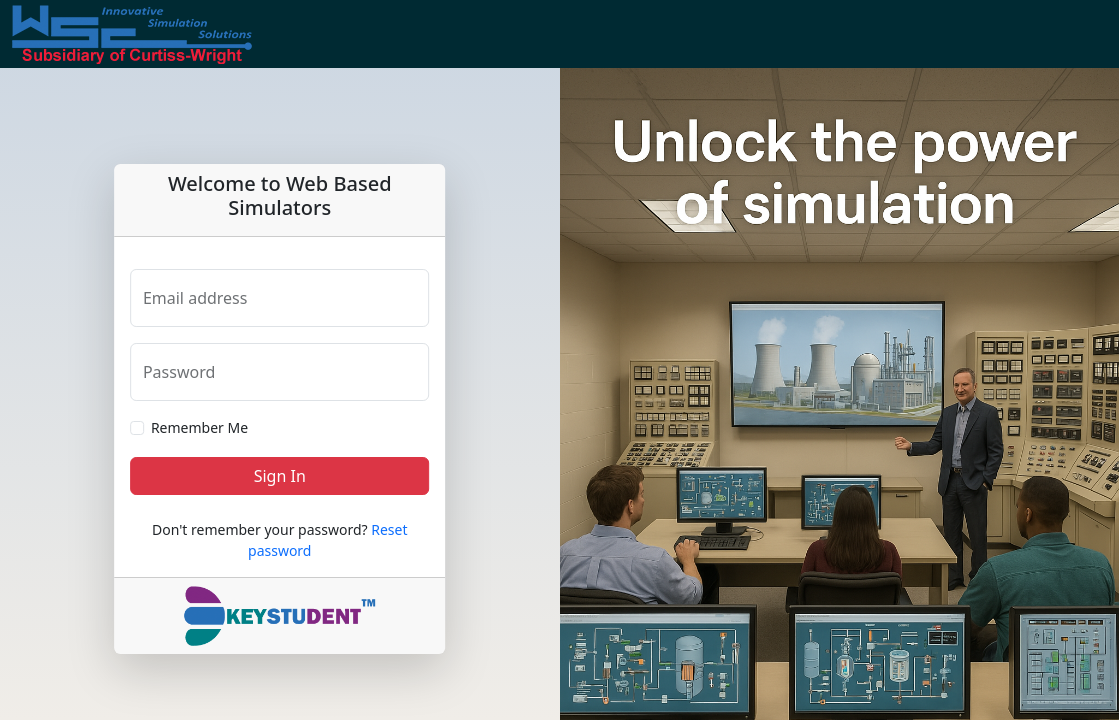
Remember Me (199, 427)
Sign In (280, 476)
